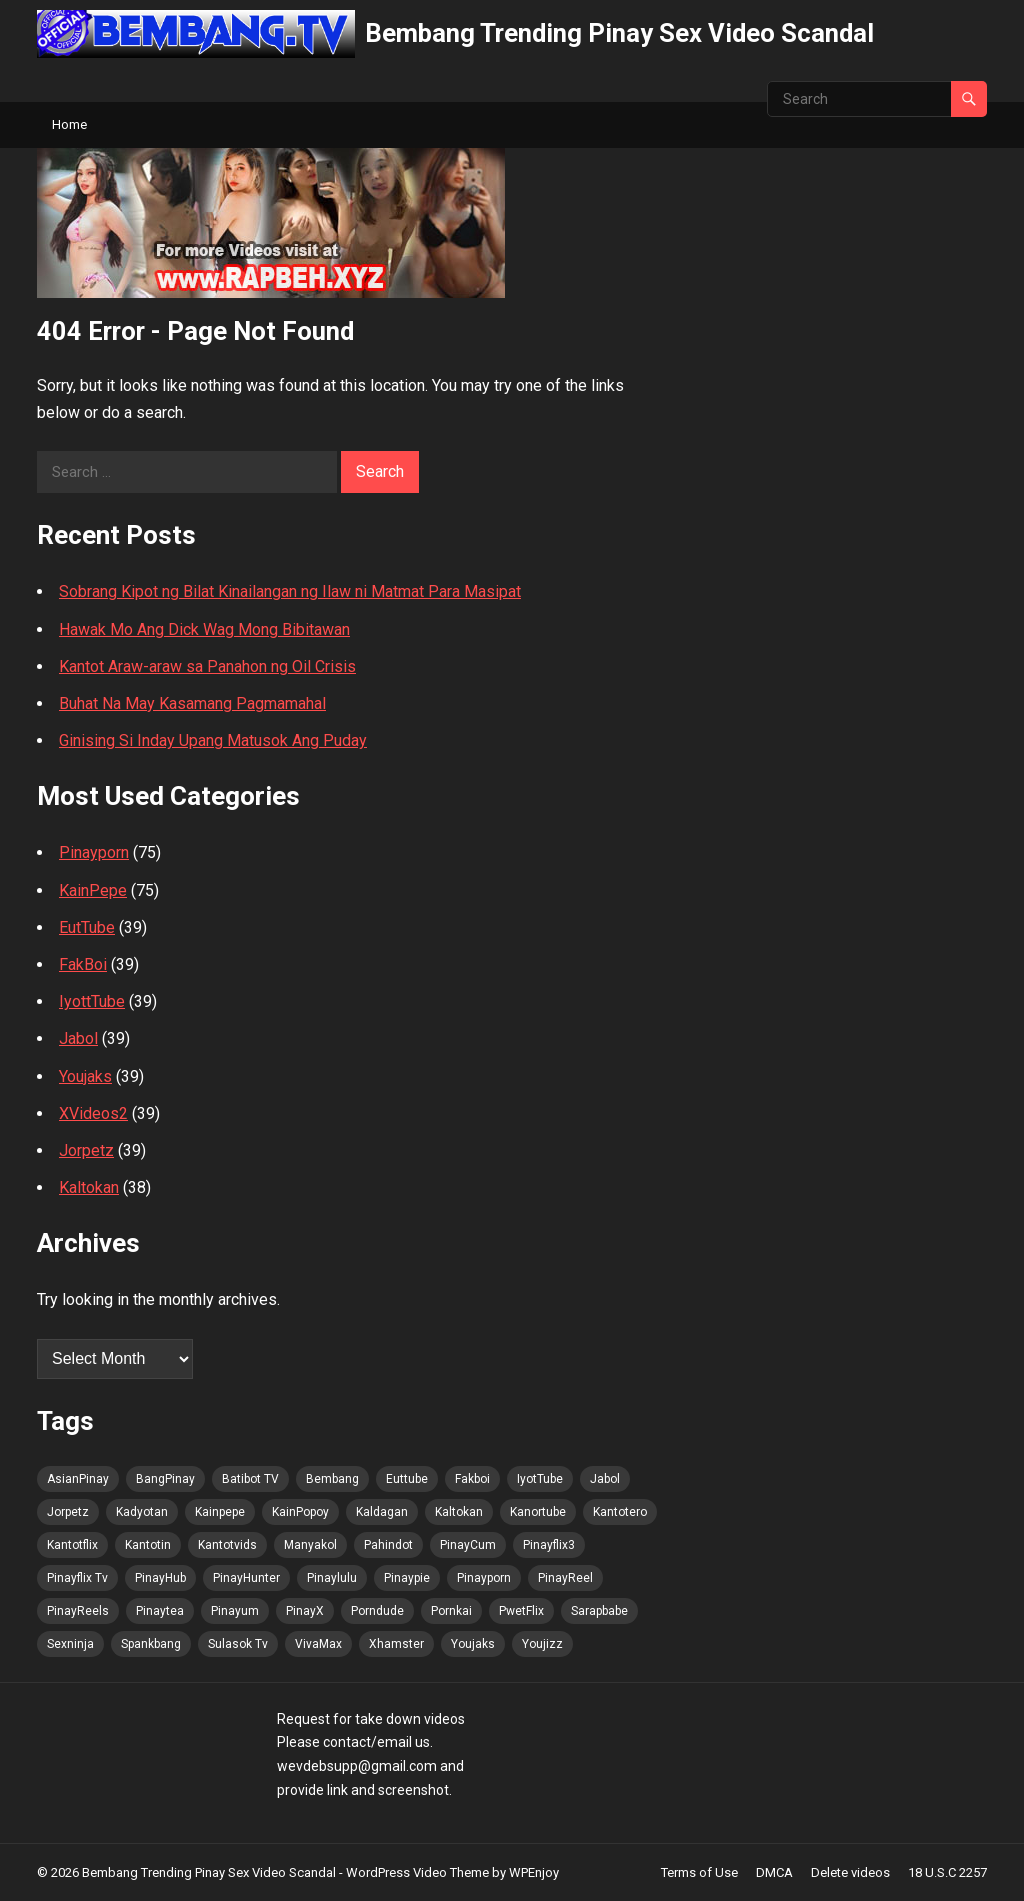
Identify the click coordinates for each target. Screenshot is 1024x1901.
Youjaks (85, 1076)
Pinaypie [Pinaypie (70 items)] (407, 1578)
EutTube (87, 927)
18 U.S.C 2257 (947, 1872)
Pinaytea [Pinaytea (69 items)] (160, 1611)
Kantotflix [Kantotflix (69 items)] (72, 1545)
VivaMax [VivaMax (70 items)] (318, 1644)
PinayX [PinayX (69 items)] (305, 1611)
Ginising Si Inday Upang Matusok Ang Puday (213, 740)
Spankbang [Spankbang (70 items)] (151, 1644)
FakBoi (83, 964)
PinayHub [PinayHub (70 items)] (160, 1578)
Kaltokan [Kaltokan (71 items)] (459, 1512)
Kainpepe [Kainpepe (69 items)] (220, 1512)
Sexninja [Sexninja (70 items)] (70, 1644)
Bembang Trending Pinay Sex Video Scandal (619, 33)
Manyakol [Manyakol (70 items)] (310, 1545)
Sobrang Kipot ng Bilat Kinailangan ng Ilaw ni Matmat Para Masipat (290, 591)
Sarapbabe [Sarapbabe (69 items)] (599, 1611)
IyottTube (92, 1001)
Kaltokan (89, 1187)
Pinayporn (94, 852)
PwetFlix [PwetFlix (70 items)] (521, 1611)
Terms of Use (699, 1872)
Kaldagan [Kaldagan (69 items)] (382, 1512)
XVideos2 (93, 1113)
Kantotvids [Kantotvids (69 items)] (227, 1545)
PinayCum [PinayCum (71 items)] (468, 1545)
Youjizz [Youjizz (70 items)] (542, 1644)
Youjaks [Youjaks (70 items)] (473, 1644)
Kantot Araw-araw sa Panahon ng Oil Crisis (207, 666)
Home (69, 124)
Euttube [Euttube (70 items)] (407, 1479)
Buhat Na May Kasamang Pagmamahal (192, 703)
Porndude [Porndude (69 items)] (377, 1611)
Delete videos (850, 1872)
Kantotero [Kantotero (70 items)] (620, 1512)
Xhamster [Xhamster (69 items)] (396, 1644)
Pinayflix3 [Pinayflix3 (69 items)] (549, 1545)
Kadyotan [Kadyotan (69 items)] (142, 1512)
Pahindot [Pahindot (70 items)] (388, 1545)
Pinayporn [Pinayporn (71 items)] (484, 1578)
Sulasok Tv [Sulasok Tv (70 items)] (238, 1644)
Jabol (78, 1038)
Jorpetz (86, 1150)
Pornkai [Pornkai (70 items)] (451, 1611)
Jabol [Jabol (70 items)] (605, 1479)
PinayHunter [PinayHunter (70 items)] (246, 1578)
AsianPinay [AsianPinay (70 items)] (78, 1479)
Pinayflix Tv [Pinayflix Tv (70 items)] (77, 1578)
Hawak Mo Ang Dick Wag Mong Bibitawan (204, 629)
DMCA (774, 1872)
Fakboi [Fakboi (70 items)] (472, 1479)
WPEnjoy (534, 1872)
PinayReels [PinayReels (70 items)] (78, 1611)
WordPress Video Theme (417, 1872)
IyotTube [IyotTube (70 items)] (540, 1479)
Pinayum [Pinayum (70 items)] (235, 1611)
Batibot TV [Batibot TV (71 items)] (250, 1479)
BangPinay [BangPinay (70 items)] (165, 1479)
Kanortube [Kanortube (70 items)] (538, 1512)
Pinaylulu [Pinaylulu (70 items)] (332, 1578)
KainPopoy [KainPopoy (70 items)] (300, 1512)
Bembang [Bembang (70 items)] (332, 1479)
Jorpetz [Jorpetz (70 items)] (68, 1512)
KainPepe (93, 890)
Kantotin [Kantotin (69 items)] (148, 1545)
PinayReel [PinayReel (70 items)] (565, 1578)
